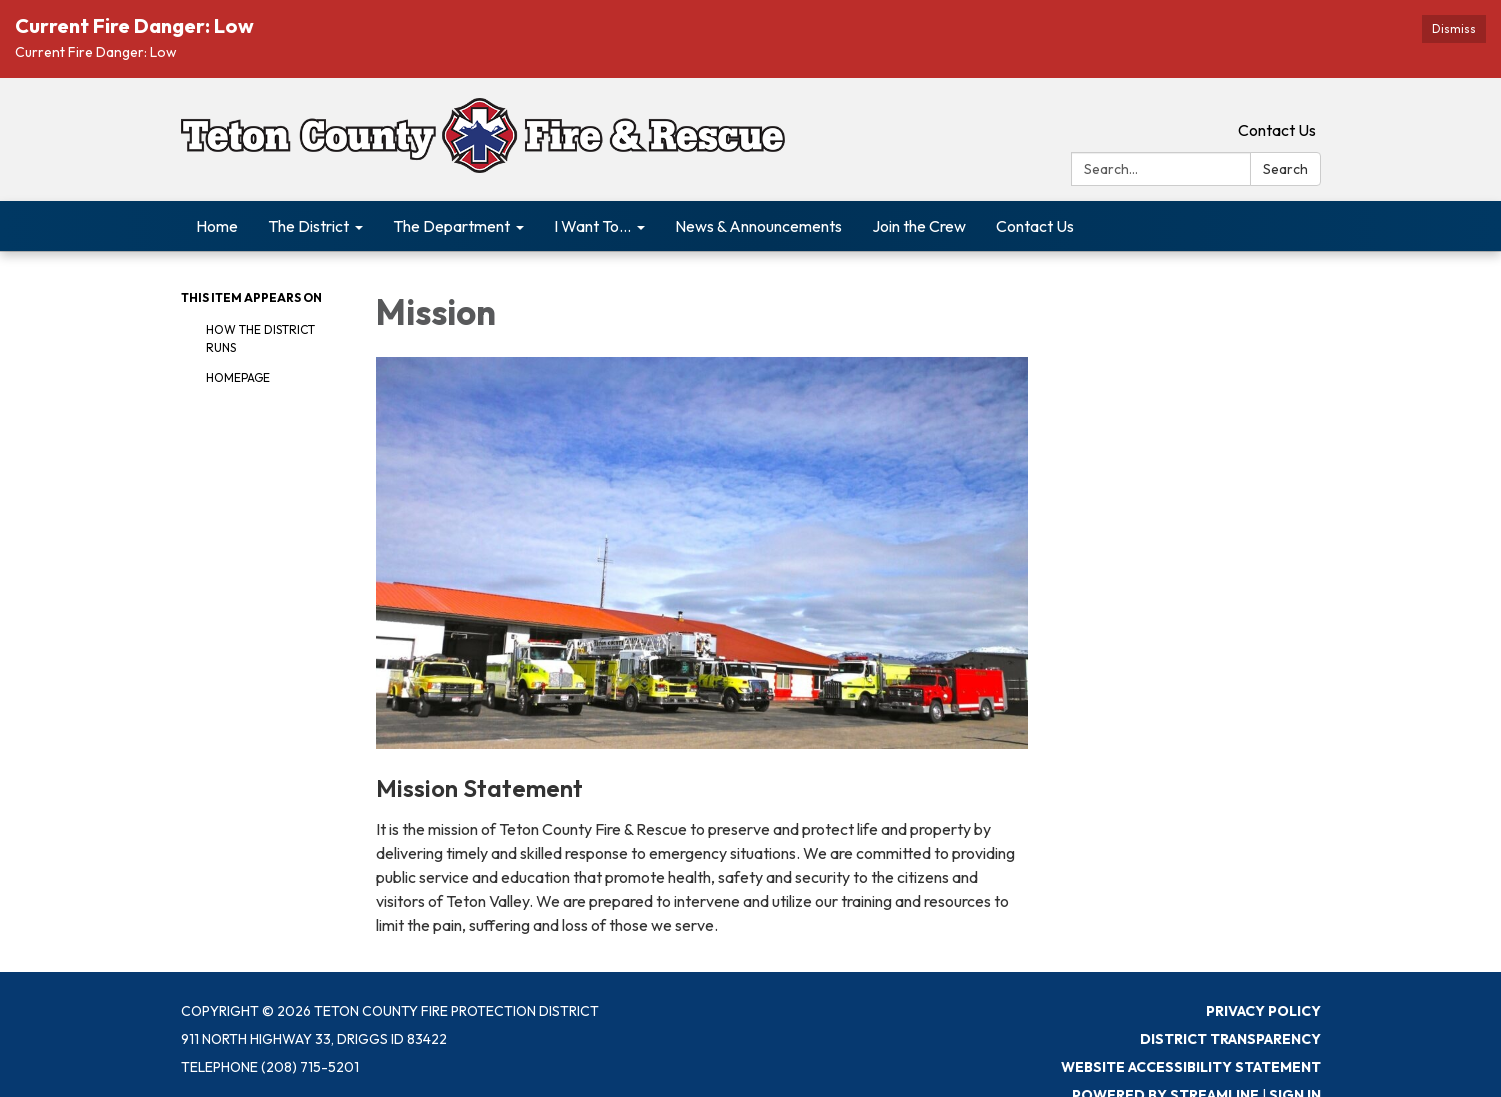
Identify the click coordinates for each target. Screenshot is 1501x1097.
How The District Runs (260, 338)
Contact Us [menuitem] (1035, 226)
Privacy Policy (1263, 1011)
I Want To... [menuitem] (592, 226)
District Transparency (1230, 1039)
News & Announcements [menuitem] (758, 226)
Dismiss (1454, 28)
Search (1285, 169)
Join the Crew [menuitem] (919, 226)
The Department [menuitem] (451, 226)
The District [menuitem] (308, 226)
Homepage (238, 377)
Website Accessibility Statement (1191, 1067)
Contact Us (1277, 130)
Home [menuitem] (217, 226)
